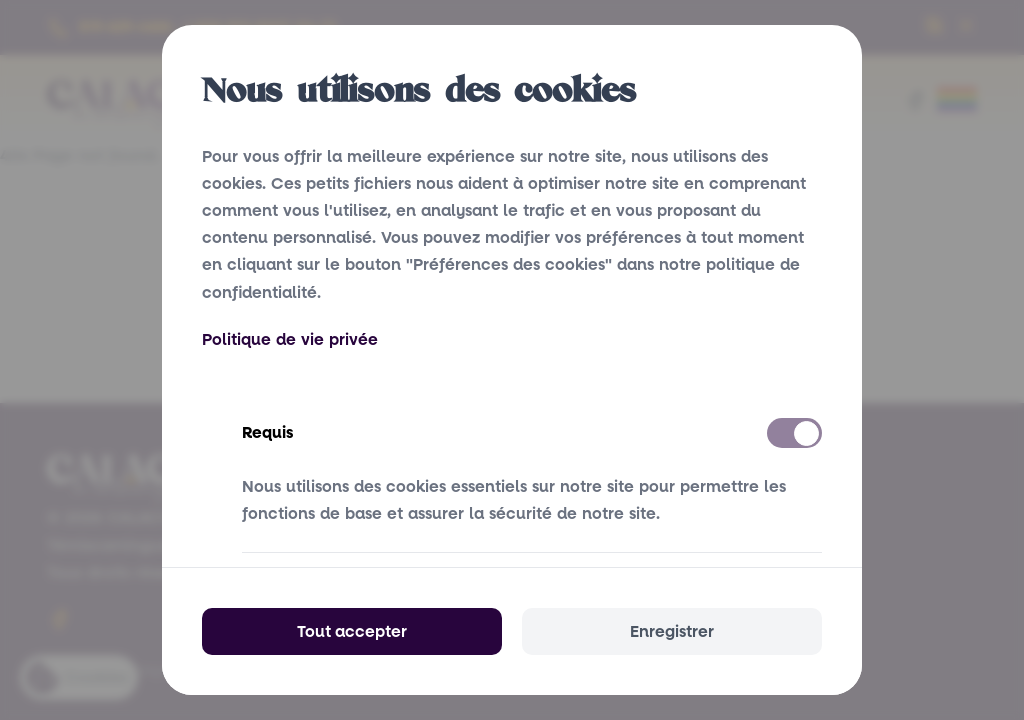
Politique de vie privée (290, 339)
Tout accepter (352, 631)
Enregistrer (672, 631)
